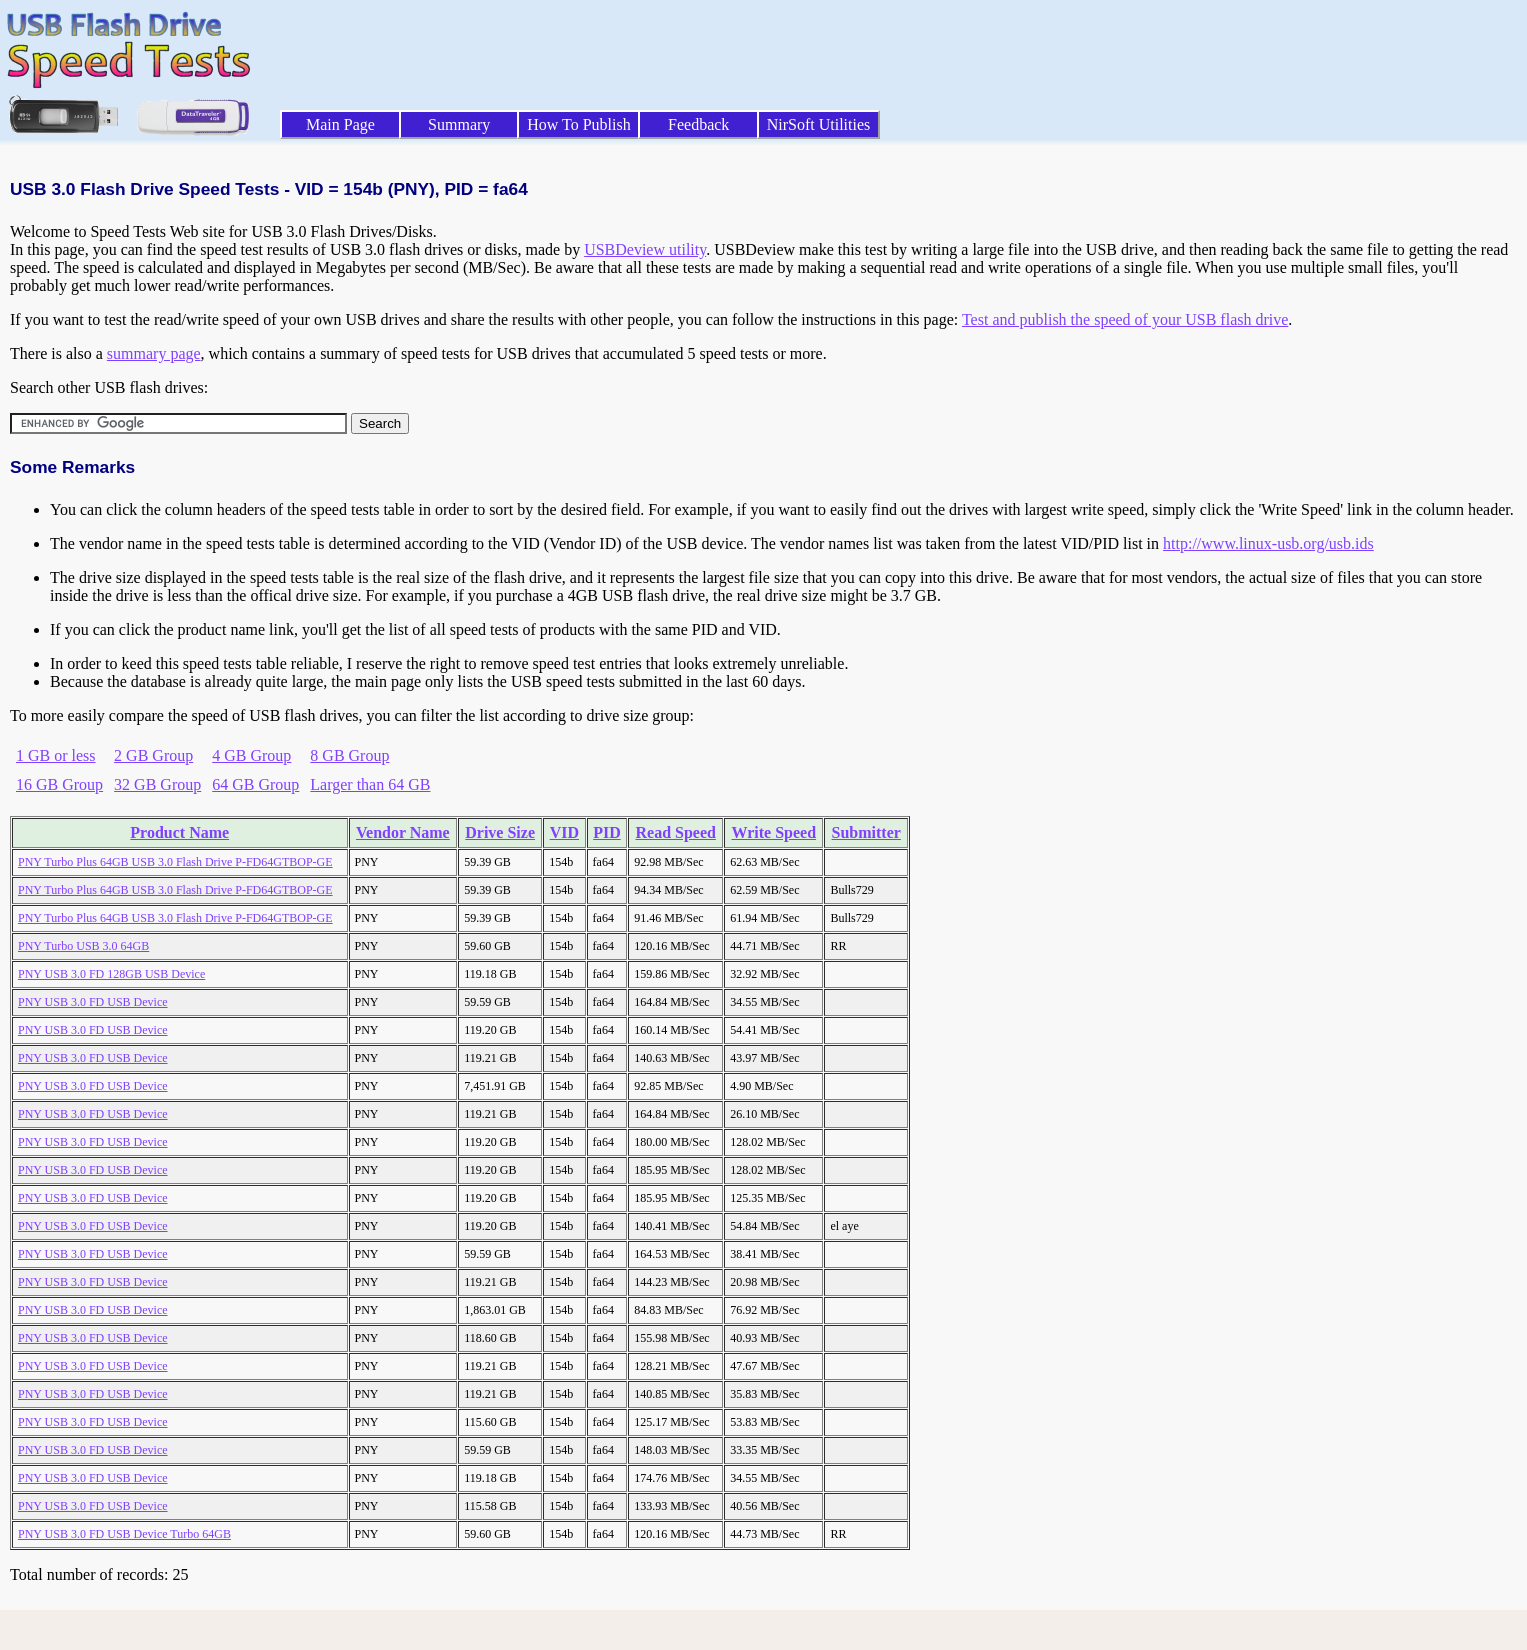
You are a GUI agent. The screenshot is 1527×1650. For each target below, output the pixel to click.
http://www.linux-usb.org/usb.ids (1268, 543)
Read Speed (675, 832)
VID (564, 832)
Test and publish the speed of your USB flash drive (1125, 319)
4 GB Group (251, 755)
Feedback (698, 124)
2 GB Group (153, 755)
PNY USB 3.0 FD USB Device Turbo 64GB (124, 1534)
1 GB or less (56, 755)
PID (607, 832)
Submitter (866, 832)
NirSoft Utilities (819, 124)
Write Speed (774, 832)
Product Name (179, 832)
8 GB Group (349, 755)
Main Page (340, 124)
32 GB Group (157, 784)
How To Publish (579, 124)
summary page (154, 353)
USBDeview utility (645, 249)
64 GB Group (255, 784)
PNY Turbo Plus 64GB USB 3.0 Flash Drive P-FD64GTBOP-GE (175, 862)
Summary (459, 124)
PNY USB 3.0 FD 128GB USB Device (111, 974)
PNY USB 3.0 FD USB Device (93, 1002)
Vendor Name (403, 832)
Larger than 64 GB (370, 784)
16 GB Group (59, 784)
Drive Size (500, 832)
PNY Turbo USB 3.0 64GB (83, 946)
